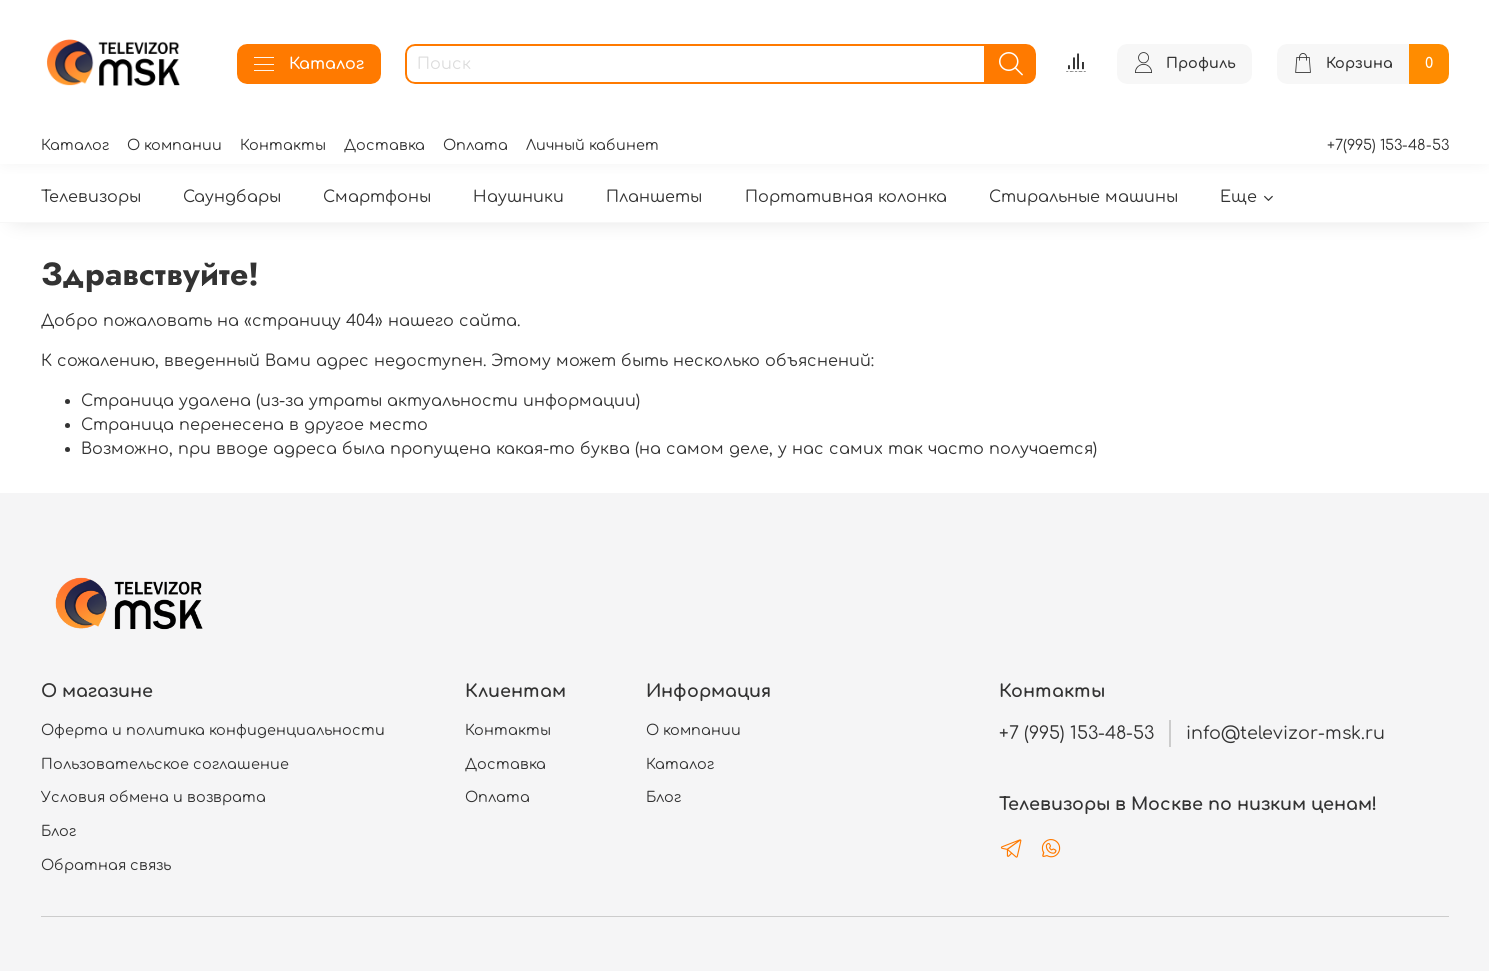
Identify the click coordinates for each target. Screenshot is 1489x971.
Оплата (475, 145)
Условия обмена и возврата (153, 797)
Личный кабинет (592, 145)
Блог (58, 831)
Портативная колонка (846, 197)
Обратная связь (106, 865)
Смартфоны (377, 197)
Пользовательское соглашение (165, 764)
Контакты (283, 145)
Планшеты (654, 197)
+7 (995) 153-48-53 (1076, 733)
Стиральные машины (1083, 197)
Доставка (384, 145)
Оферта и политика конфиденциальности (213, 730)
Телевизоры (91, 197)
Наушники (518, 197)
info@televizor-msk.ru (1285, 733)
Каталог (309, 64)
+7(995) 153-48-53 (1388, 145)
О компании (174, 145)
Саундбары (232, 197)
